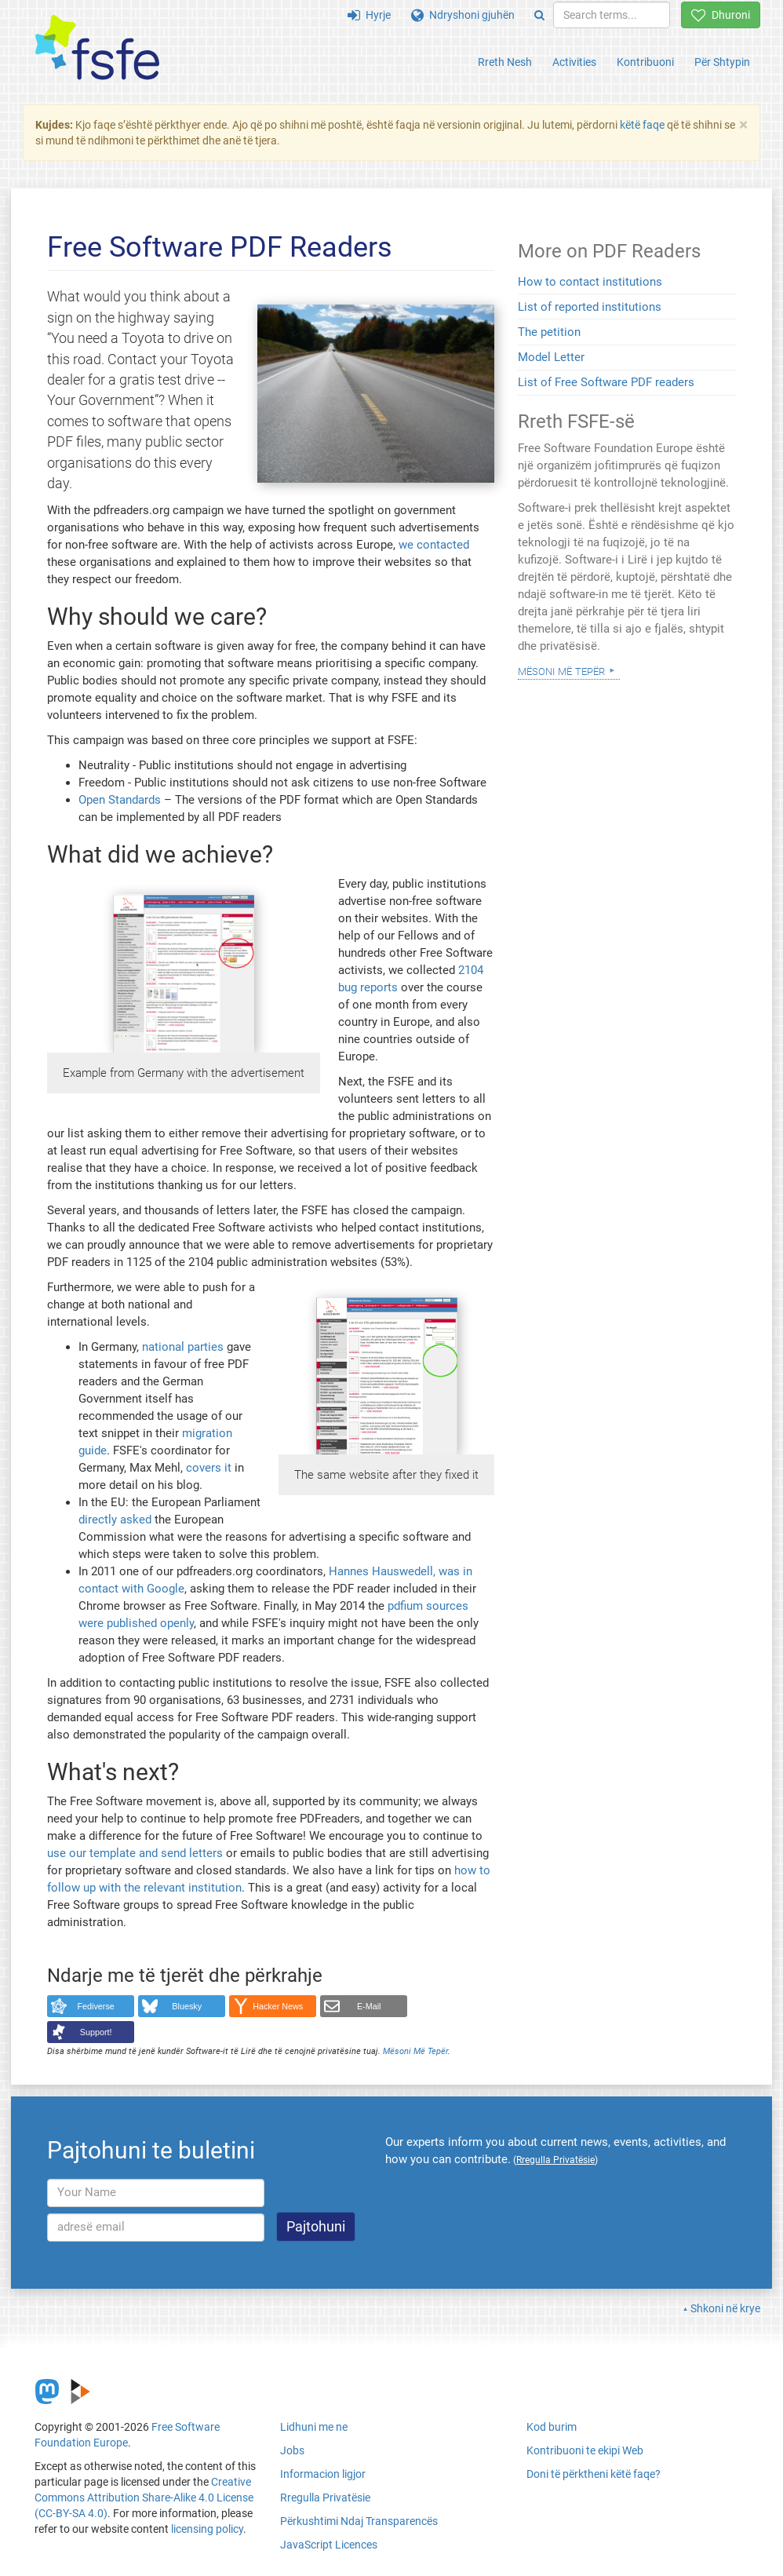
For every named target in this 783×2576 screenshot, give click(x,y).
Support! (96, 2032)
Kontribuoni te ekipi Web (584, 2450)
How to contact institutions (590, 282)
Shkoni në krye (725, 2308)
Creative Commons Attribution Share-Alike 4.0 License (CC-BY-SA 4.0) (144, 2497)
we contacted (434, 545)
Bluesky (187, 2006)
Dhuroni (720, 15)
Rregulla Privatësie (325, 2497)
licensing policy (207, 2529)
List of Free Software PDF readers (606, 382)
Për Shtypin (722, 62)
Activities (574, 62)
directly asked (114, 1519)
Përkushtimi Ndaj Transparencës (359, 2521)
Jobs (292, 2450)
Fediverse (96, 2006)
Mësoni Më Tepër (415, 2051)
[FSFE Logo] (97, 48)
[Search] (539, 14)
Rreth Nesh (505, 62)
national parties (183, 1347)
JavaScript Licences (328, 2544)
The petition (549, 332)
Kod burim (551, 2427)
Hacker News (278, 2006)
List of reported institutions (589, 307)
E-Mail (369, 2006)
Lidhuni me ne (314, 2427)
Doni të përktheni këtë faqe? (593, 2474)
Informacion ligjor (323, 2474)
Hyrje (369, 15)
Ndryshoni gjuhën (463, 15)
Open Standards (119, 800)
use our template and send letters (135, 1853)
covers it (208, 1468)
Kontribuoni (645, 62)
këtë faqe (642, 125)
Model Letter (551, 357)
